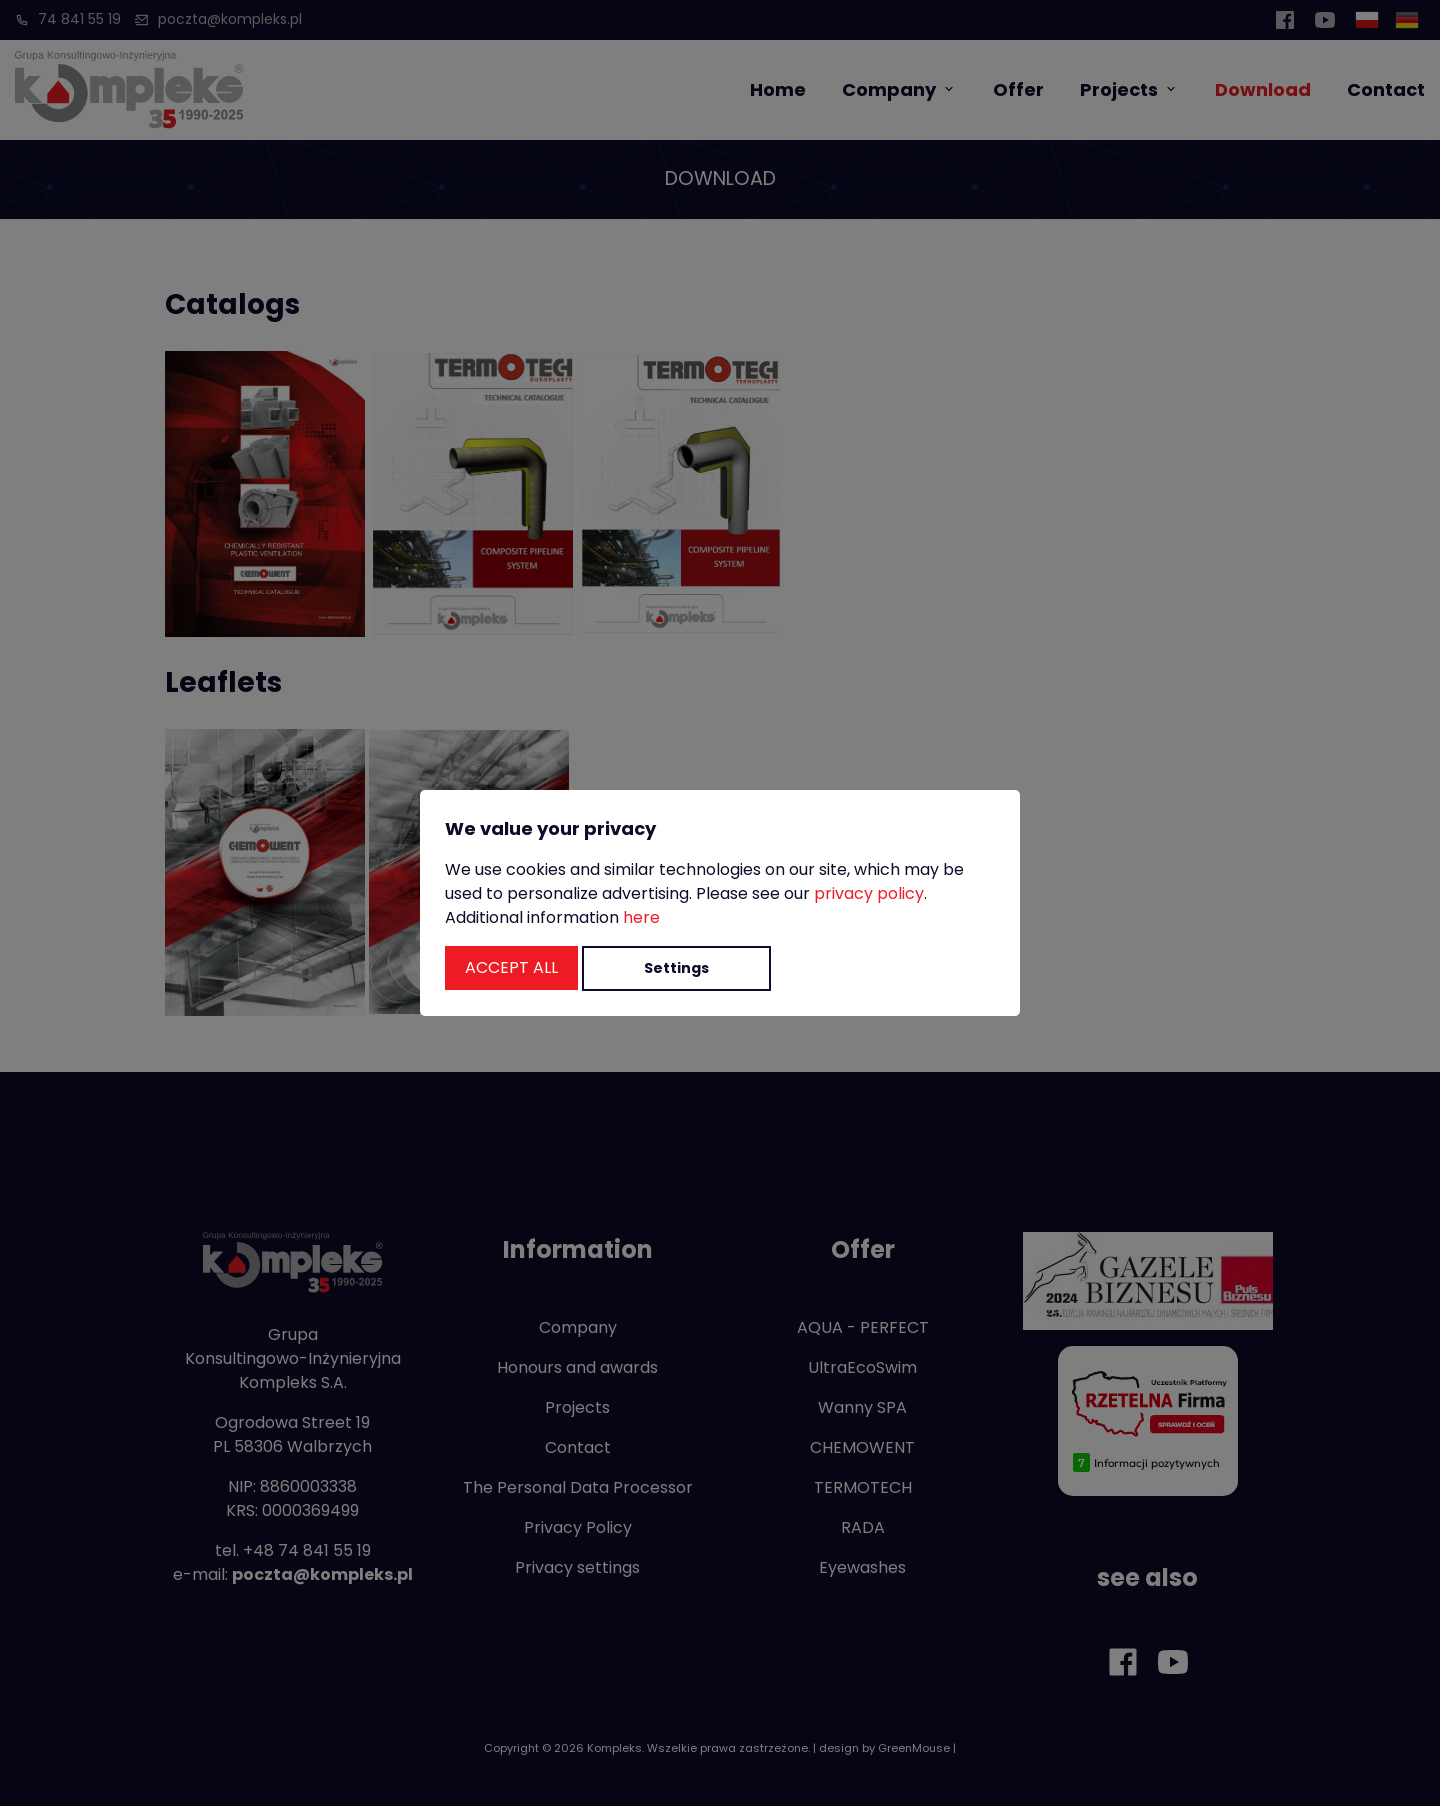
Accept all (511, 967)
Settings (676, 968)
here (641, 917)
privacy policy (869, 893)
